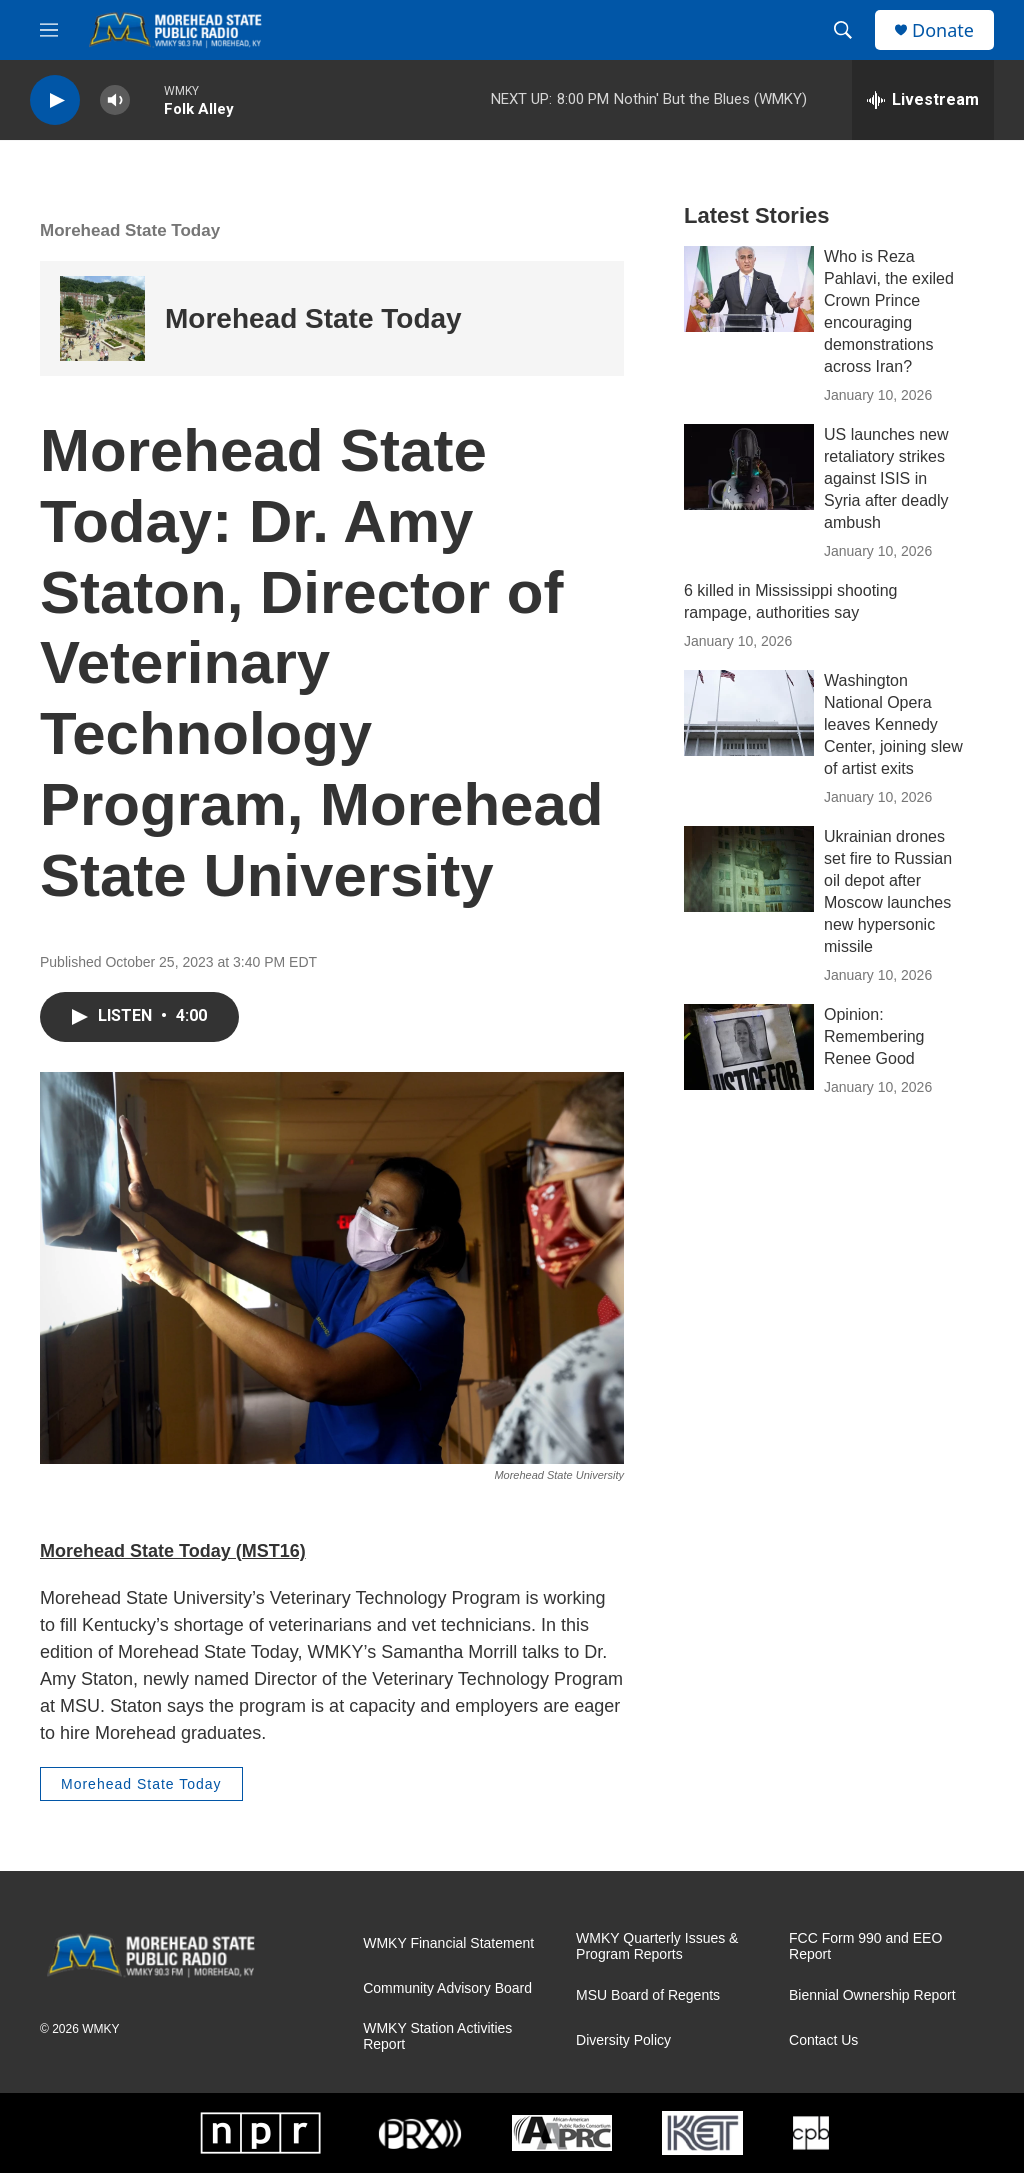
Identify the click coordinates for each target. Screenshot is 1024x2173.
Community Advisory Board (447, 1988)
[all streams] (923, 100)
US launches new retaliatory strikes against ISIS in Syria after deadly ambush (886, 478)
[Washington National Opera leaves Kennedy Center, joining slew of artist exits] (749, 713)
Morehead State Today (130, 230)
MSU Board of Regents (648, 1995)
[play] (55, 100)
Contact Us (823, 2040)
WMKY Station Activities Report (437, 2036)
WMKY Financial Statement (448, 1943)
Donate (943, 30)
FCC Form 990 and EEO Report (865, 1946)
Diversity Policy (623, 2040)
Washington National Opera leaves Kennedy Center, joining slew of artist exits (893, 724)
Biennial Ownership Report (872, 1995)
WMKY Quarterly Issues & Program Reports (657, 1946)
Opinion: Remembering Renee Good (874, 1036)
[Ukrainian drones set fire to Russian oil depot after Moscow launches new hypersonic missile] (749, 869)
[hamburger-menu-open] (49, 30)
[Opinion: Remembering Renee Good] (749, 1047)
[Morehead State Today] (102, 318)
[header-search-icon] (843, 30)
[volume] (115, 100)
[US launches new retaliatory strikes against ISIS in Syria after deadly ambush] (749, 467)
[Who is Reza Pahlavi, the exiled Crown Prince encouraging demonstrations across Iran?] (749, 289)
